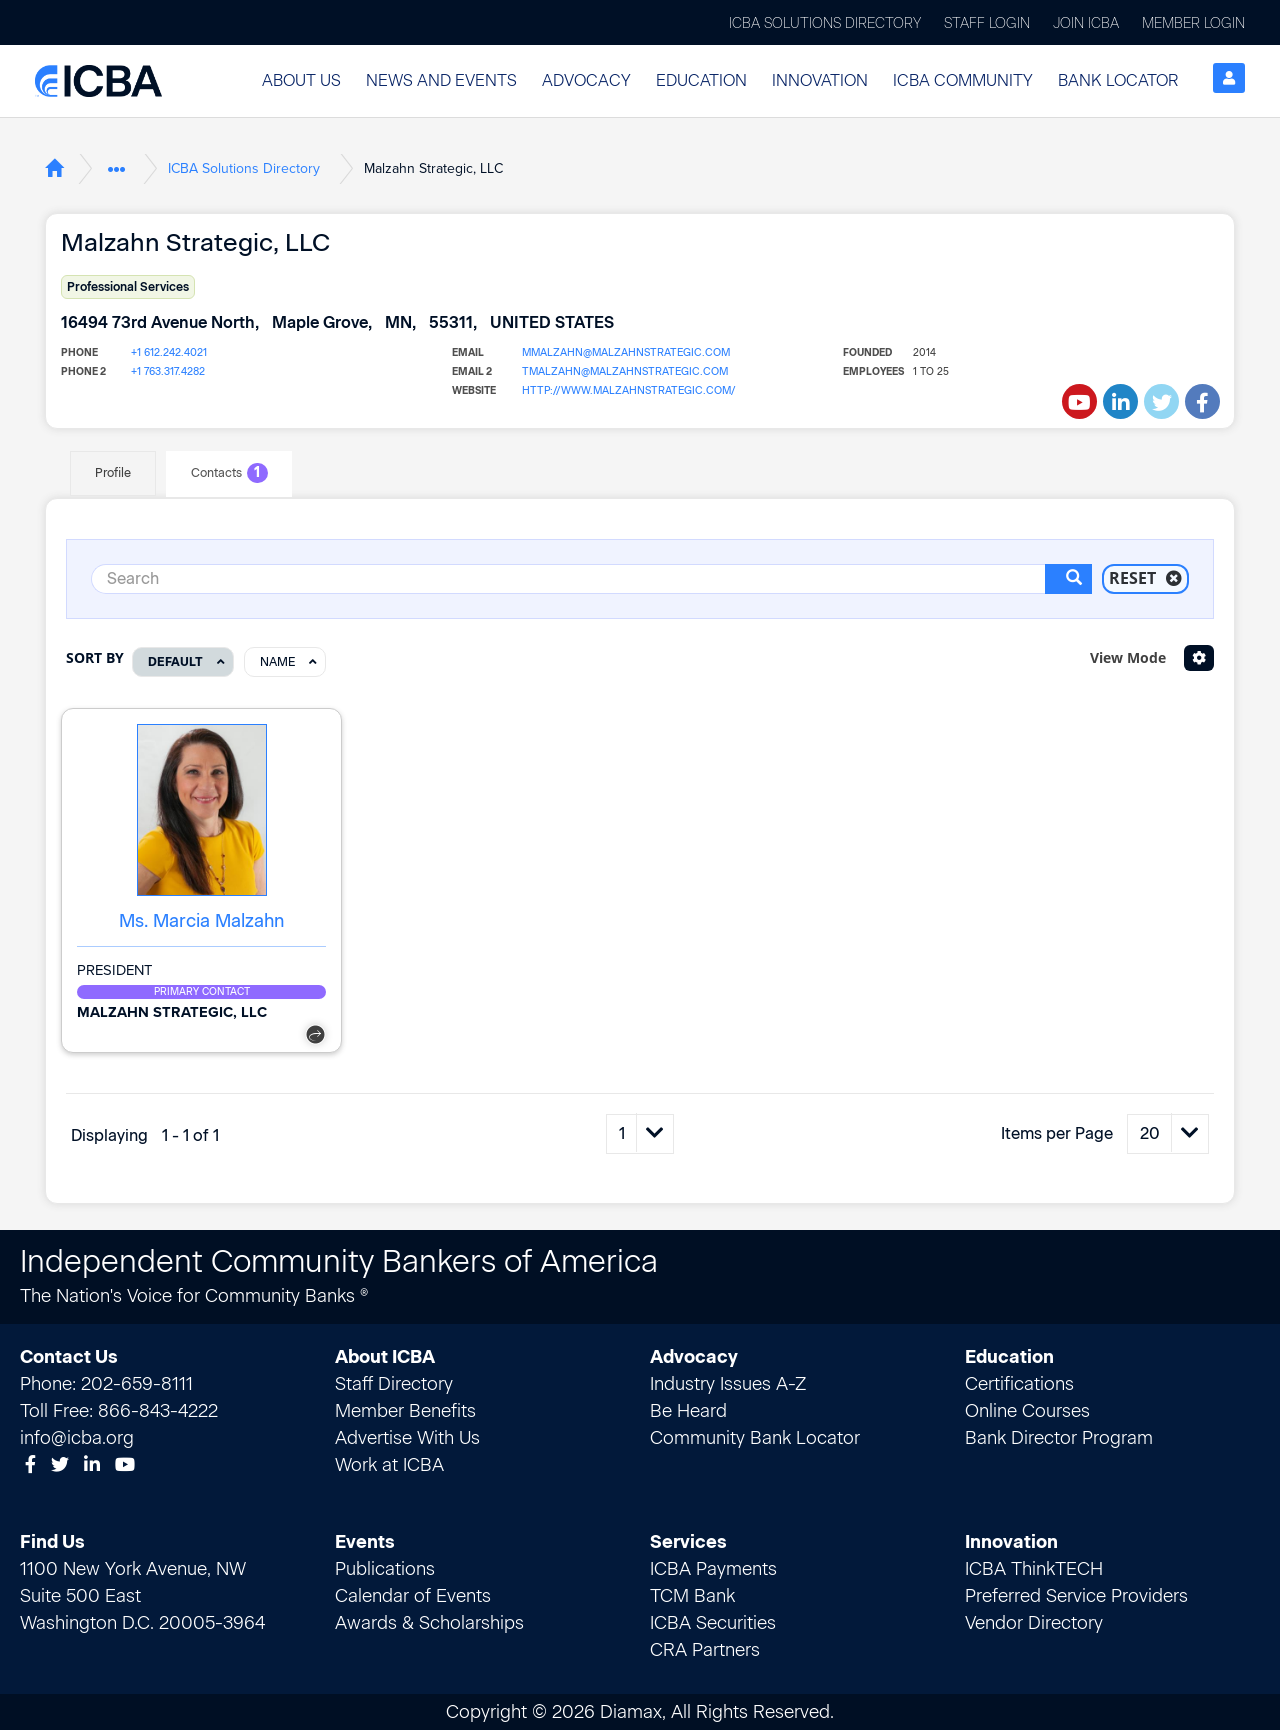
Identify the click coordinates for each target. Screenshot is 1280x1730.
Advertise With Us (407, 1437)
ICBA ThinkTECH (1034, 1568)
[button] (301, 81)
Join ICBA (1086, 23)
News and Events (441, 80)
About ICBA (385, 1356)
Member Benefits (405, 1410)
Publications (385, 1568)
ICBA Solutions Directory (825, 23)
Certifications (1019, 1383)
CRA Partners (705, 1649)
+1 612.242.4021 (168, 352)
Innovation (820, 80)
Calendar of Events (413, 1595)
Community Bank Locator (755, 1437)
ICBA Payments (713, 1568)
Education (701, 80)
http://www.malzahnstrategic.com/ (621, 390)
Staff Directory (394, 1383)
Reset (1145, 578)
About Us (301, 80)
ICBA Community (963, 80)
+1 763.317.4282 (167, 371)
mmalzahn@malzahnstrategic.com (620, 352)
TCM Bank (692, 1595)
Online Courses (1027, 1410)
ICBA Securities (713, 1622)
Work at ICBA (389, 1464)
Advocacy (586, 80)
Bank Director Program (1059, 1437)
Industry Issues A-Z (728, 1383)
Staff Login (987, 23)
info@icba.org (77, 1437)
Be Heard (688, 1410)
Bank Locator (1118, 80)
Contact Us (69, 1356)
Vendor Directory (1034, 1622)
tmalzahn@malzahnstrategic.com (619, 371)
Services (688, 1541)
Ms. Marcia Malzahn (201, 921)
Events (365, 1541)
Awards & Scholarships (429, 1622)
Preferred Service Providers (1076, 1595)
